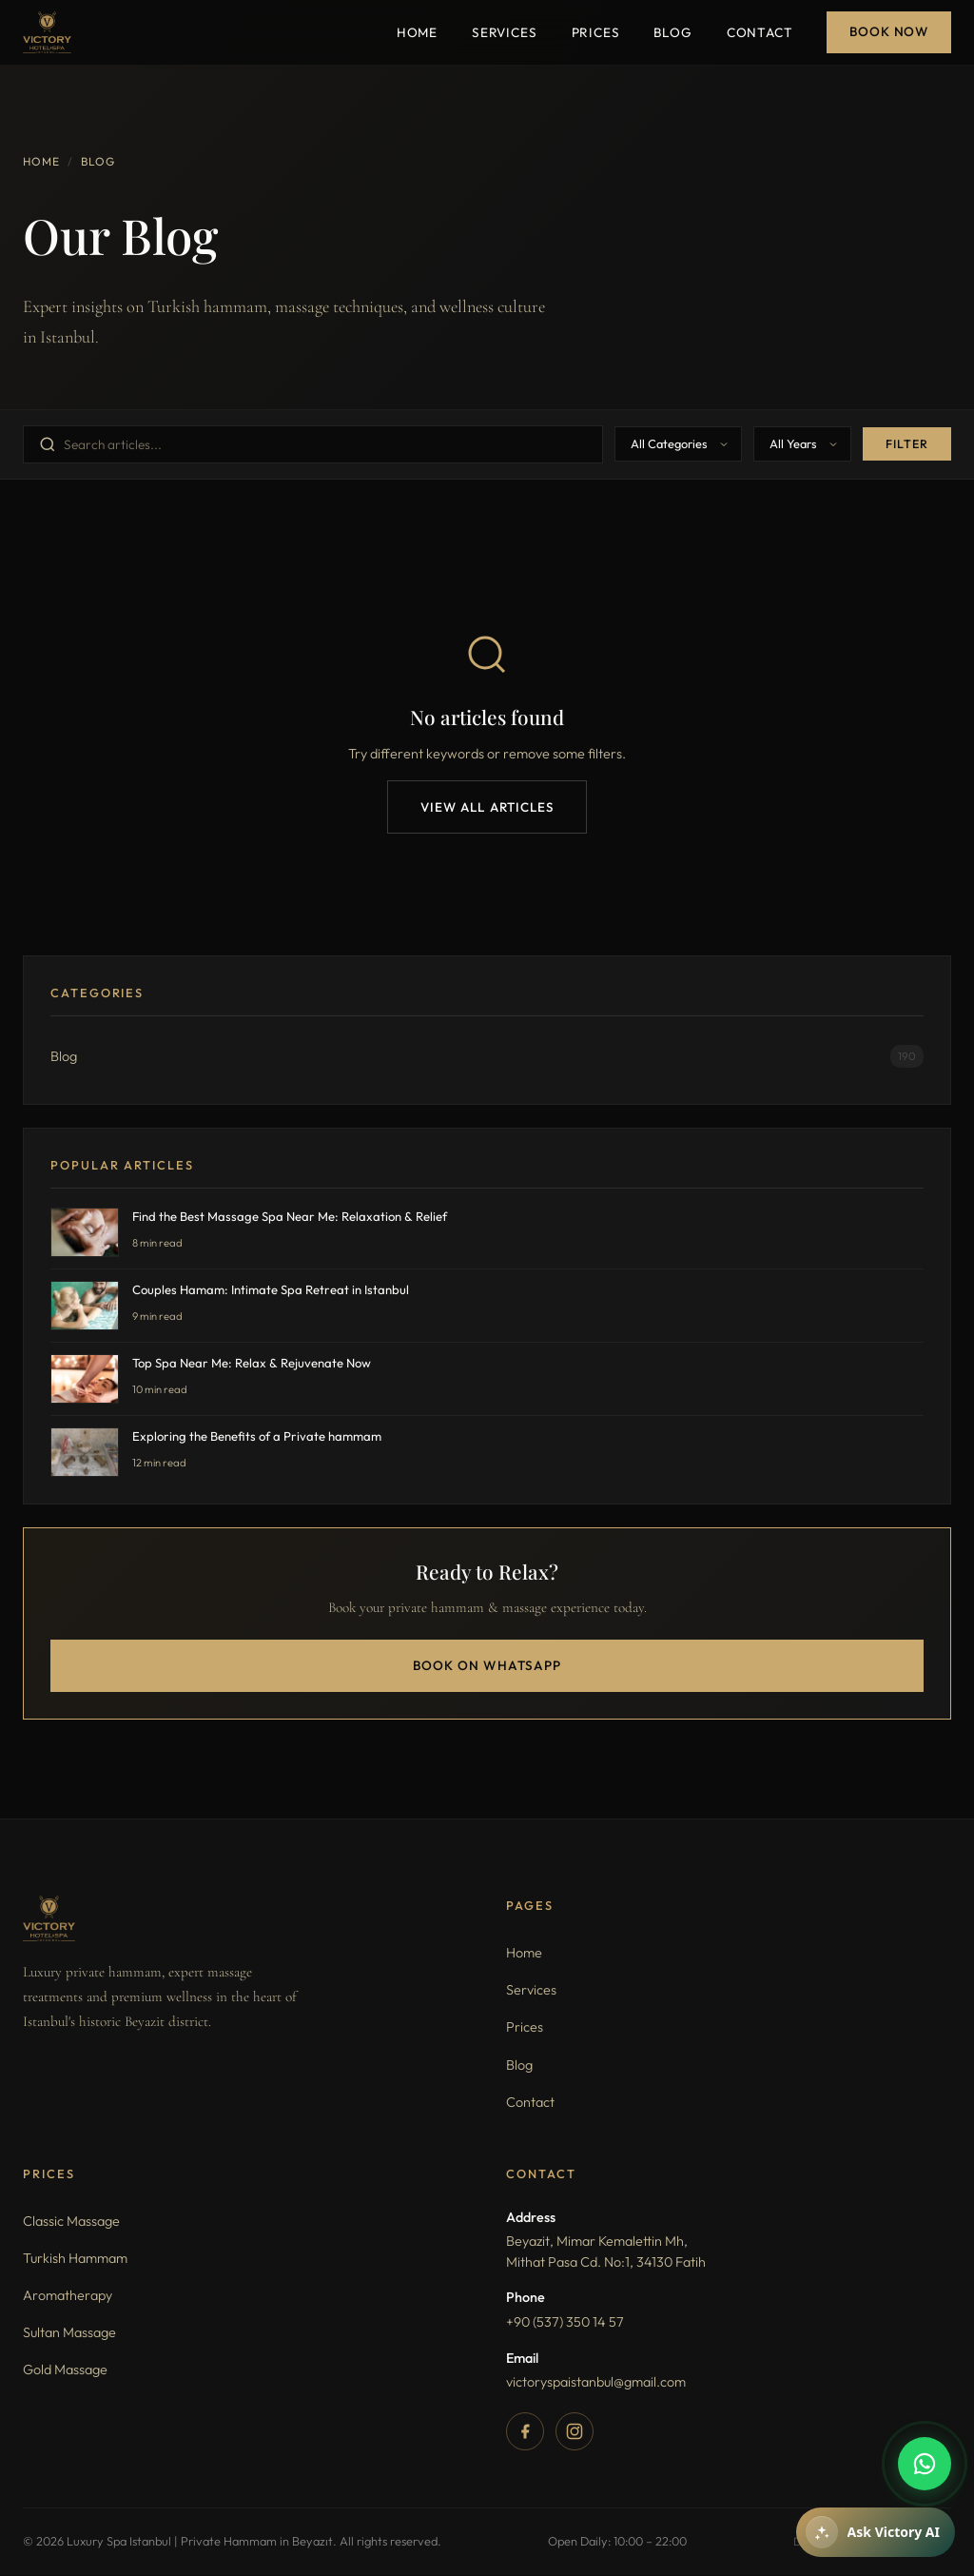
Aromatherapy (67, 2296)
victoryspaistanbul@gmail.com (596, 2382)
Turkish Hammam (75, 2259)
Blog (672, 32)
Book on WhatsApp (487, 1666)
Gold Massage (65, 2371)
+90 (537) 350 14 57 (565, 2322)
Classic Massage (71, 2222)
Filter (907, 444)
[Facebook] (525, 2432)
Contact (760, 32)
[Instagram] (574, 2432)
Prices (596, 32)
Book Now (888, 31)
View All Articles (487, 807)
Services (504, 32)
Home (417, 32)
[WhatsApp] (924, 2463)
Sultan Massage (69, 2333)
